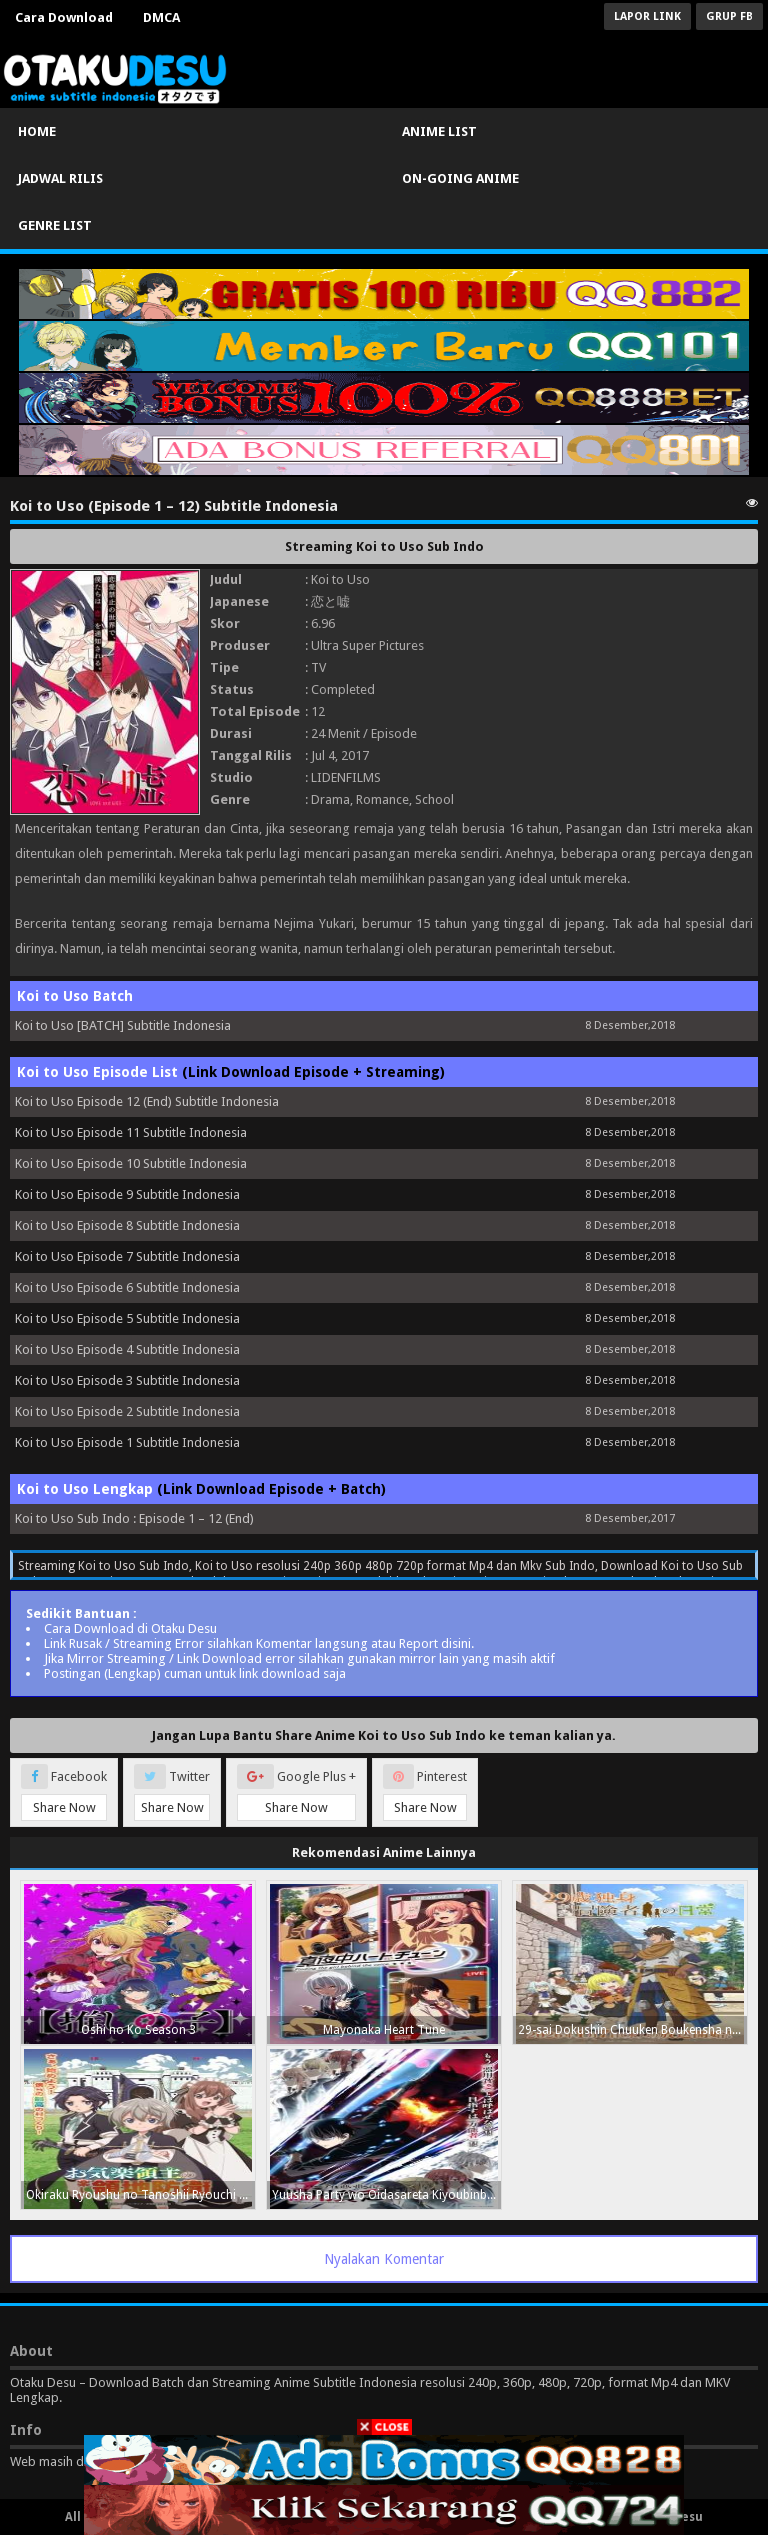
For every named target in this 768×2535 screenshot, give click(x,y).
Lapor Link (647, 16)
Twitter (172, 1792)
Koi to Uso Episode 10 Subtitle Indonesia (131, 1163)
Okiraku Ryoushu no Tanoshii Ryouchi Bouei (140, 2195)
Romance (382, 799)
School (434, 799)
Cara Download (64, 17)
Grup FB (729, 16)
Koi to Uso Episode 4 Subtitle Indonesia (127, 1349)
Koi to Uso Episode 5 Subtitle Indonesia (127, 1318)
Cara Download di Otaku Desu (130, 1628)
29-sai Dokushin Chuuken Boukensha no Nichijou (632, 2030)
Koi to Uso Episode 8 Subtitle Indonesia (127, 1225)
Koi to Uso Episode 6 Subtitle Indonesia (127, 1287)
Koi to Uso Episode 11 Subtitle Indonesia (131, 1132)
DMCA (161, 17)
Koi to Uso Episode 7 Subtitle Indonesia (127, 1256)
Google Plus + (296, 1792)
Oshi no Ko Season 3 (138, 2030)
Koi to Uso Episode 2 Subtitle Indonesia (127, 1411)
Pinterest (425, 1792)
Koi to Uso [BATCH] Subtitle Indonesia (123, 1025)
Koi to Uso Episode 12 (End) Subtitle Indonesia (147, 1101)
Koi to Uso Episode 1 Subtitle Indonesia (127, 1442)
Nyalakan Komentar (384, 2259)
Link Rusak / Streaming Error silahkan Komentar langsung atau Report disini (257, 1643)
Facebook (64, 1792)
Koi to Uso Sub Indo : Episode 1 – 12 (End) (134, 1518)
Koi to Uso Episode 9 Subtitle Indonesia (127, 1194)
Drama (330, 799)
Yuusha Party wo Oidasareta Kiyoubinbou (386, 2195)
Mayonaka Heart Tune (384, 2030)
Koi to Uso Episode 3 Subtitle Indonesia (127, 1380)
